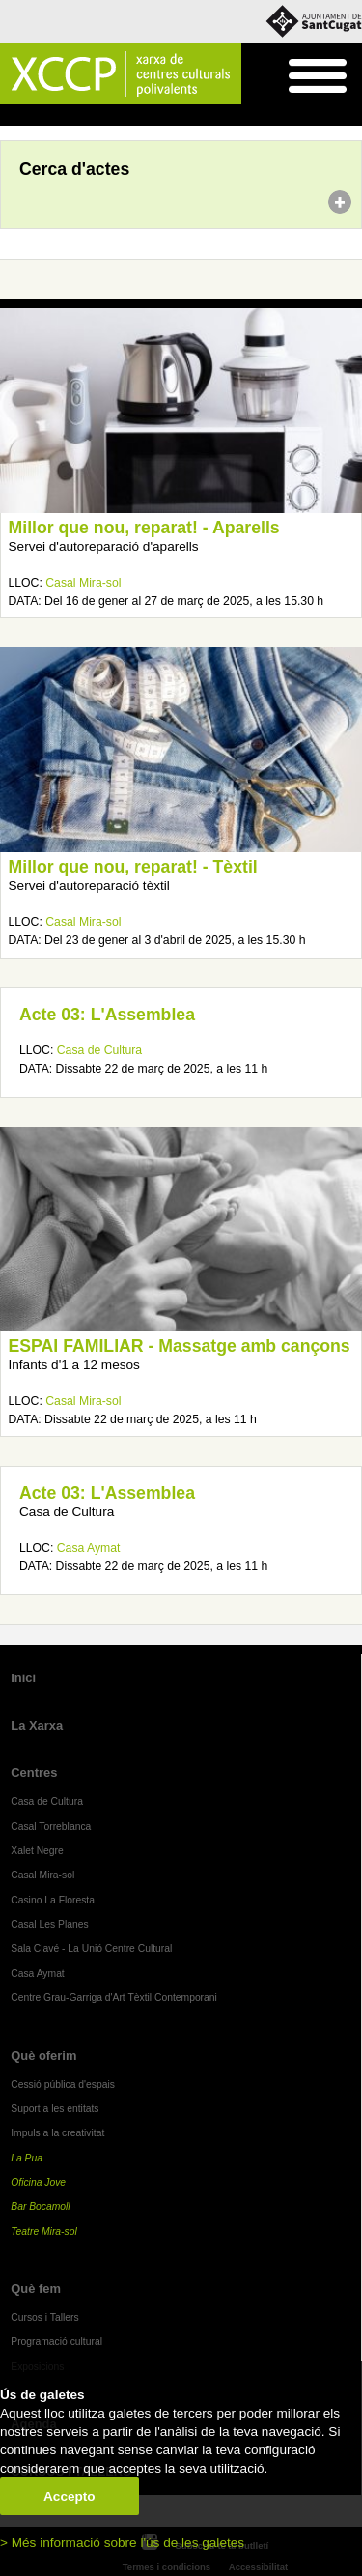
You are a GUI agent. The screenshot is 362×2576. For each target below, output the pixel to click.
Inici (10, 116)
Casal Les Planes (49, 1924)
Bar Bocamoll (40, 2206)
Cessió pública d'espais (63, 2084)
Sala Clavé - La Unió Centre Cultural (91, 1948)
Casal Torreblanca (51, 1826)
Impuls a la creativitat (57, 2133)
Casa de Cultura (99, 1050)
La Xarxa (37, 1725)
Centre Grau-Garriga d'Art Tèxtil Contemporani (114, 1997)
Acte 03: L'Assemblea (107, 1014)
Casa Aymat (89, 1548)
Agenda (51, 116)
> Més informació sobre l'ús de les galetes (122, 2542)
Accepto (69, 2496)
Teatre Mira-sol (44, 2231)
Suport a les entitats (54, 2109)
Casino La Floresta (53, 1900)
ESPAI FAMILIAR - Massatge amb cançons (179, 1346)
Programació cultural (56, 2341)
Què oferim (43, 2055)
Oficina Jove (38, 2182)
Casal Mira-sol (83, 582)
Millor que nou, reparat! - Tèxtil (133, 866)
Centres (34, 1772)
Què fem (36, 2288)
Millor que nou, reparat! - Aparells (144, 527)
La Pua (26, 2158)
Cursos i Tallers (44, 2317)
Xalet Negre (37, 1851)
